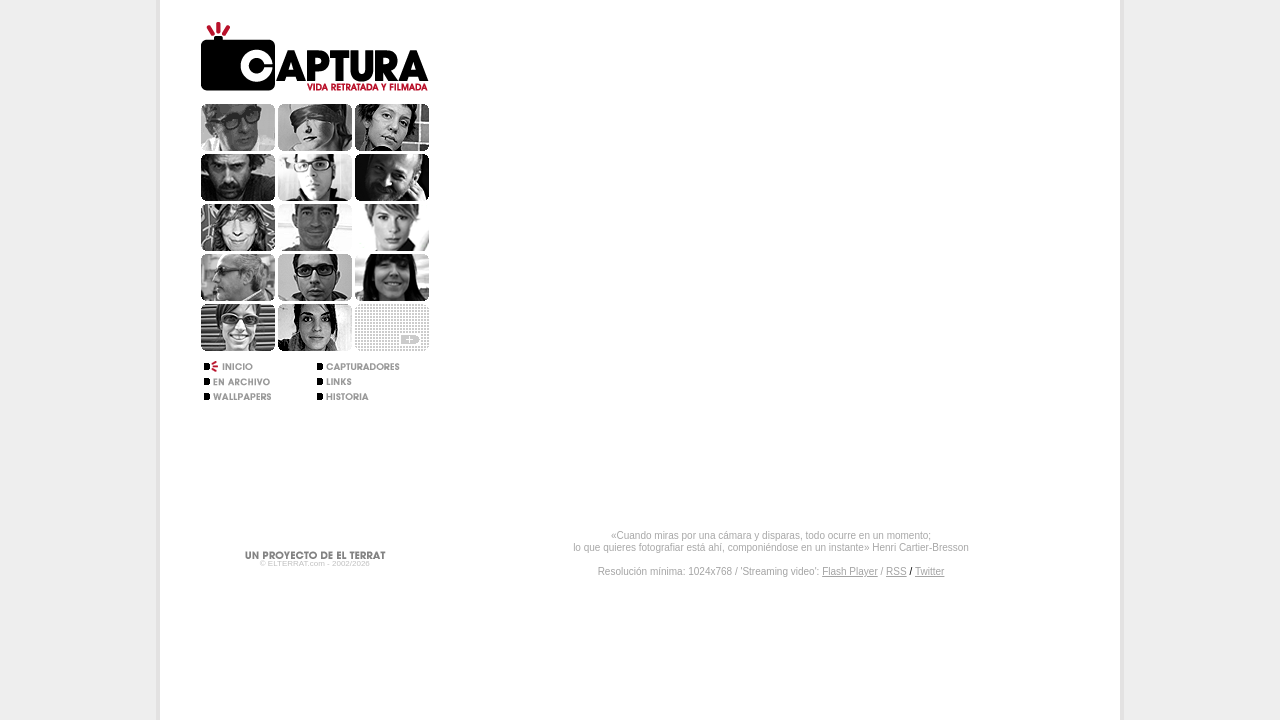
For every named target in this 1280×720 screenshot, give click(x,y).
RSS (896, 571)
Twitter (929, 571)
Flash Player (850, 571)
